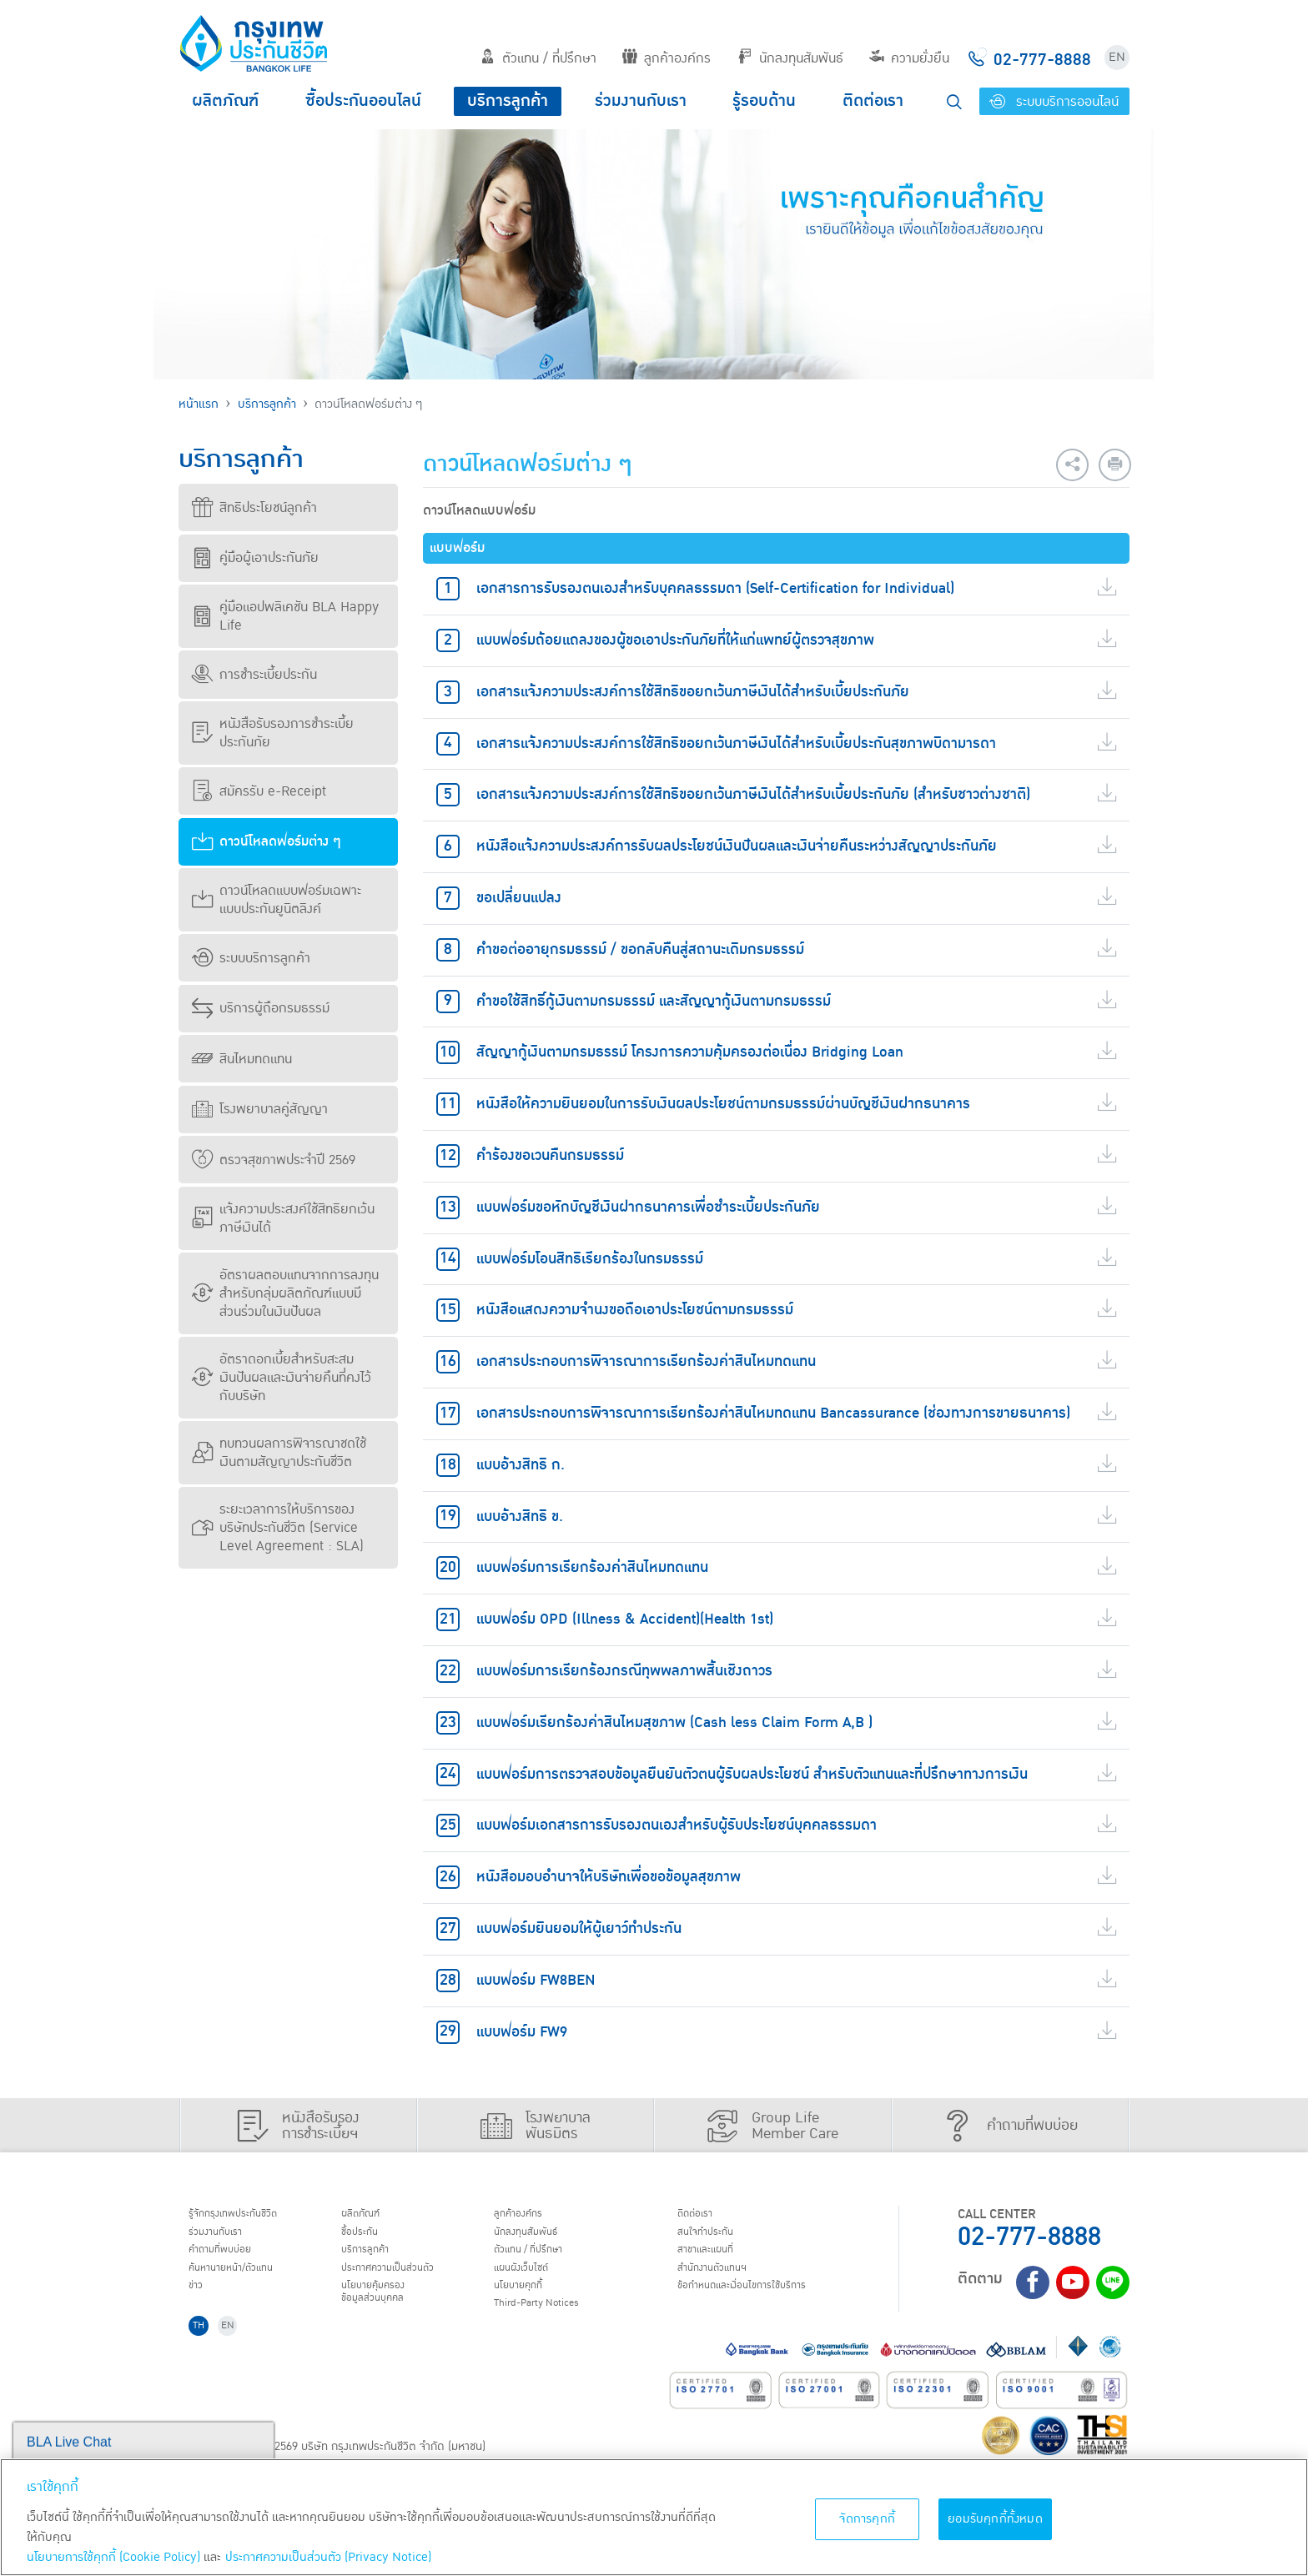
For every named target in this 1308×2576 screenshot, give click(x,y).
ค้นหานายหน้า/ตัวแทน (247, 2280)
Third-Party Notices (553, 2322)
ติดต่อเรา (873, 101)
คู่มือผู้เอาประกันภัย (255, 558)
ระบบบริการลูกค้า (251, 958)
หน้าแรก (199, 404)
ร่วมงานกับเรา (641, 101)
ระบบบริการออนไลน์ (1054, 102)
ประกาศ (404, 2280)
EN (1117, 57)
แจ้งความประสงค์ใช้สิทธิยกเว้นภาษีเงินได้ (283, 1218)
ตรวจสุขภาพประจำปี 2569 (273, 1160)
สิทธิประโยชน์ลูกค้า (254, 508)
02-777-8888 (1029, 2237)
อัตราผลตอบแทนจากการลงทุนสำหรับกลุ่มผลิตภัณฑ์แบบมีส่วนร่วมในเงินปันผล (285, 1293)
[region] (654, 2517)
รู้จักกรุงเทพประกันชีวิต (248, 2216)
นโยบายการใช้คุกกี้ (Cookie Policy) (113, 2557)
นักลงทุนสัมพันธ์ (790, 58)
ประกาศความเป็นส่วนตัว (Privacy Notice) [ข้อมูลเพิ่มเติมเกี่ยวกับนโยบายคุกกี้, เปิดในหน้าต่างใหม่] (328, 2557)
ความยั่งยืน (909, 58)
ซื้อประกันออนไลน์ (363, 101)
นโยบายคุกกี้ (528, 2302)
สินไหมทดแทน (242, 1059)
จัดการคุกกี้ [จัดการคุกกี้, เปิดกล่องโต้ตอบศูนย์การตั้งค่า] (867, 2518)
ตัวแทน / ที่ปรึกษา (538, 58)
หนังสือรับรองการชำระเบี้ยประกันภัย (273, 733)
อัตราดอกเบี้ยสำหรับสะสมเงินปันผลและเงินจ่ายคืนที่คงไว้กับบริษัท (281, 1377)
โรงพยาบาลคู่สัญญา (260, 1109)
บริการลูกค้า (507, 101)
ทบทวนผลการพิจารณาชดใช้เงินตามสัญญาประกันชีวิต (279, 1453)
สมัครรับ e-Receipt (259, 791)
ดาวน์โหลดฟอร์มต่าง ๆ (266, 841)
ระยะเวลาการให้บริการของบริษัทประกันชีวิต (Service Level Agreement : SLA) (278, 1528)
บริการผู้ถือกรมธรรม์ (261, 1008)
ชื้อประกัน (368, 2237)
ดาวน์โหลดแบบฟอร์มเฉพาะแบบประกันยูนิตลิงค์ (276, 900)
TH (204, 2349)
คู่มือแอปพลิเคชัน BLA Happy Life (285, 616)
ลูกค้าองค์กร (666, 58)
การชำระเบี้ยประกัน (254, 674)
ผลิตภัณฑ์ (225, 101)
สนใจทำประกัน (716, 2237)
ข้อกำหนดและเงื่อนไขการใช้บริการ (763, 2302)
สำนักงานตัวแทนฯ (725, 2280)
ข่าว (201, 2302)
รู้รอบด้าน (764, 101)
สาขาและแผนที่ (716, 2259)
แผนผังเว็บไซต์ (532, 2280)
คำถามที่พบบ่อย (232, 2259)
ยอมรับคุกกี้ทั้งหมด (995, 2518)
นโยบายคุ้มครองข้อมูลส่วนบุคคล (385, 2309)
